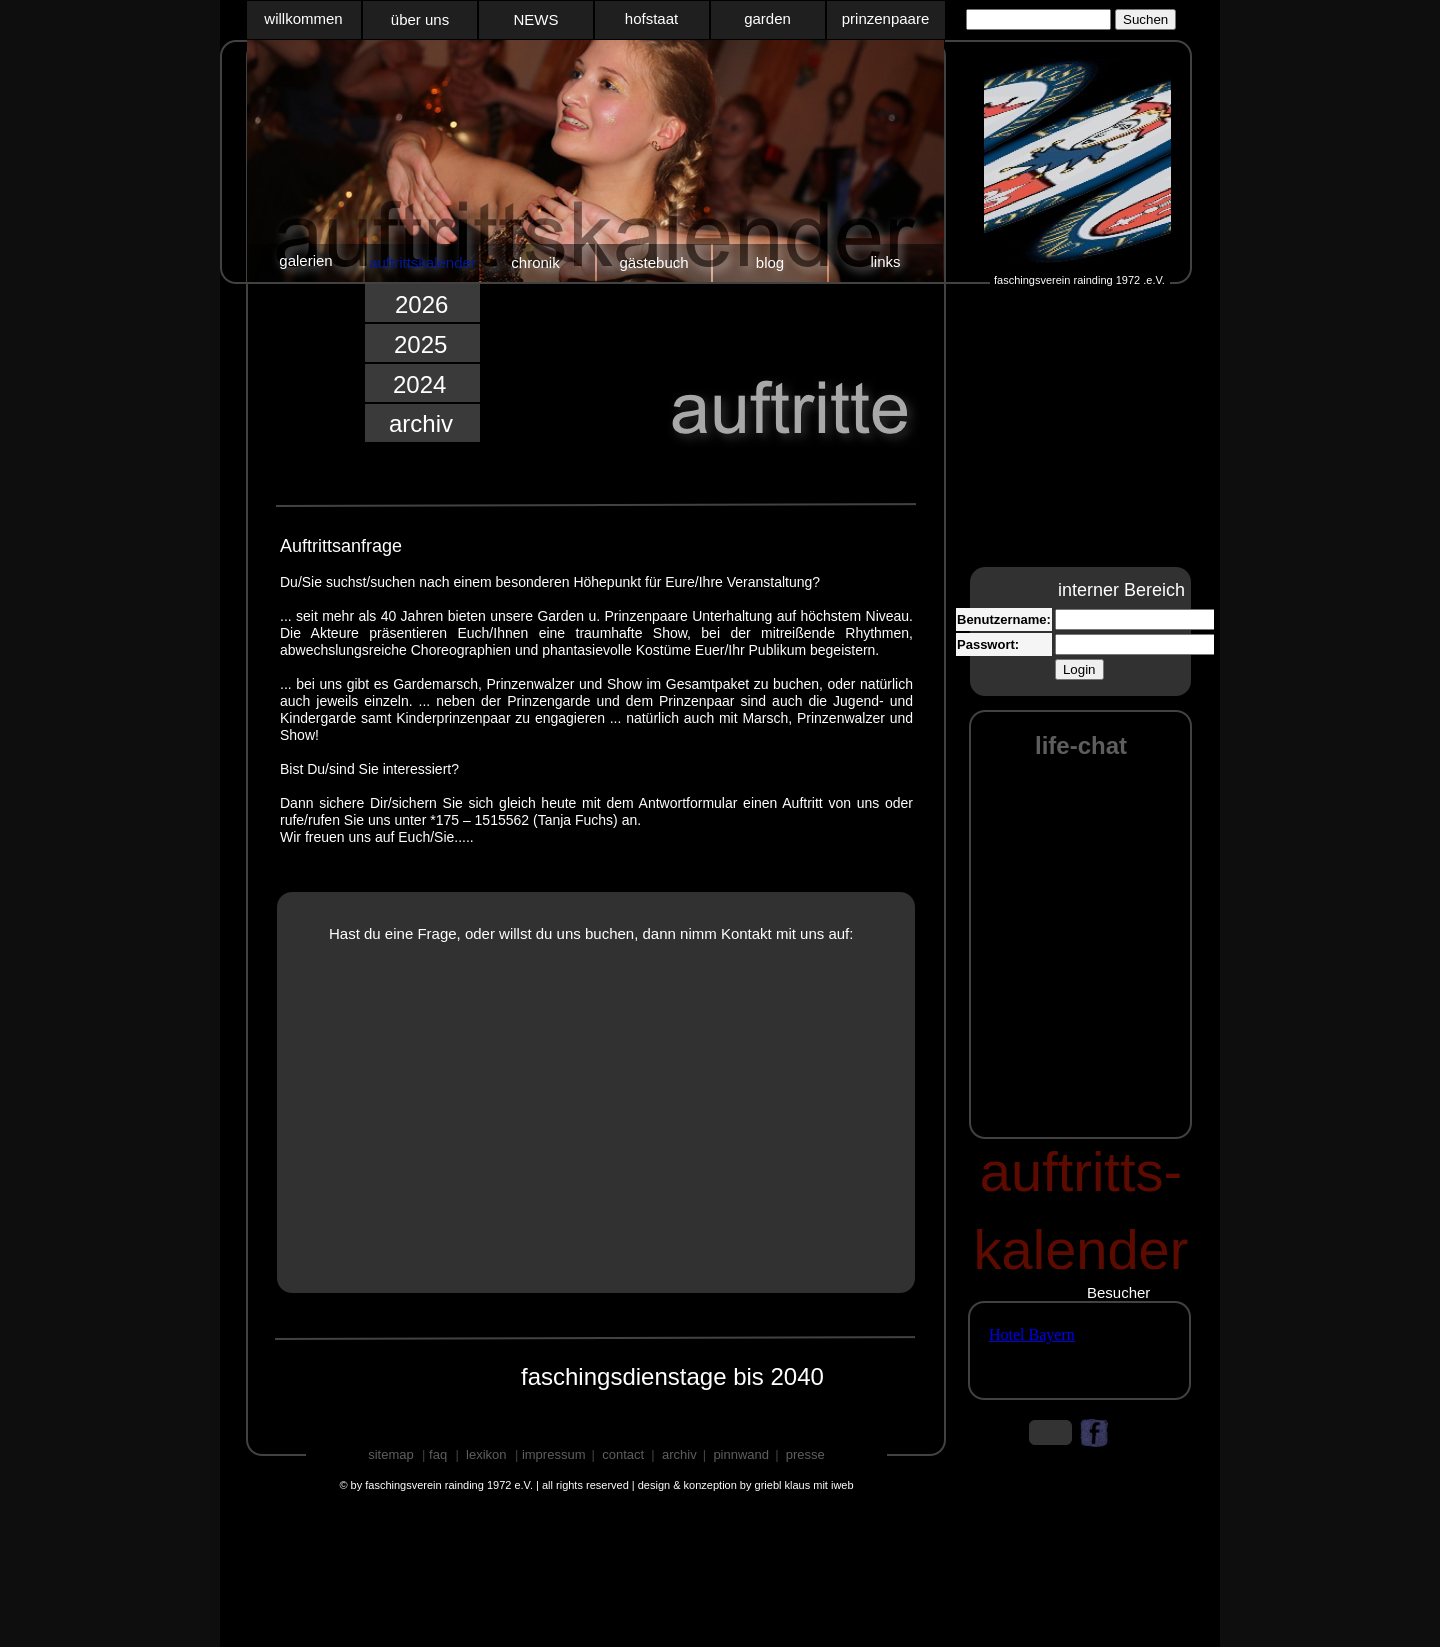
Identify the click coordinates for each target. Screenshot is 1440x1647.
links (885, 261)
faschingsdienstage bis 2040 (672, 1376)
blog (770, 262)
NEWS (536, 19)
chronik (535, 262)
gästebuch (653, 262)
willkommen (303, 18)
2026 (421, 304)
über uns (420, 19)
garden (767, 18)
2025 (420, 344)
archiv (421, 423)
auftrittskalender (422, 262)
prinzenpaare (886, 18)
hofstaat (651, 18)
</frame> (1078, 20)
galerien (305, 260)
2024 (419, 384)
